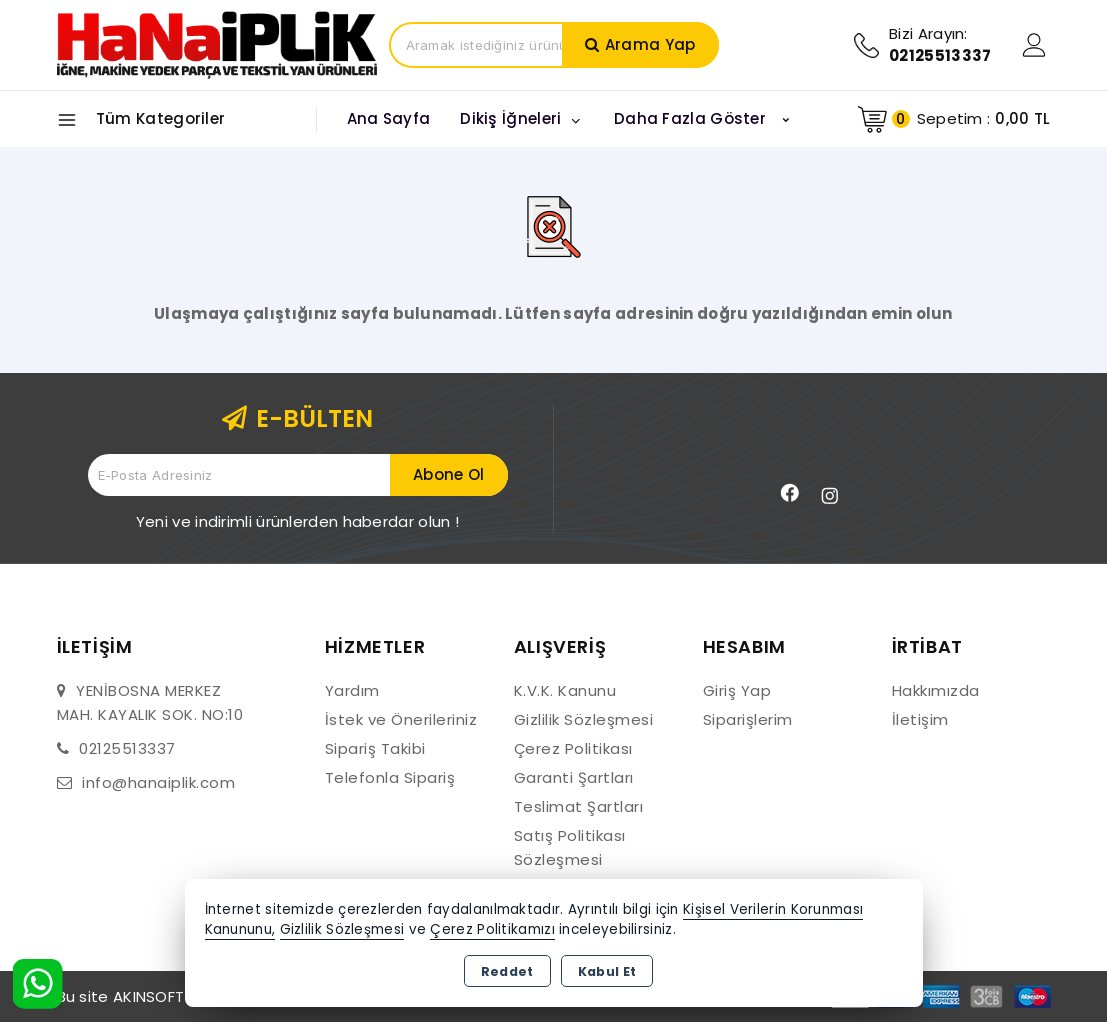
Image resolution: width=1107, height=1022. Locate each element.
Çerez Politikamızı (492, 929)
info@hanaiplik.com (158, 782)
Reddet (507, 971)
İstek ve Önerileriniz (401, 719)
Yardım (352, 690)
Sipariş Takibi (375, 748)
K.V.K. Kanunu (565, 690)
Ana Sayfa (389, 118)
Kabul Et (607, 971)
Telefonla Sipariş (390, 777)
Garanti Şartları (574, 777)
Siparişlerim (748, 719)
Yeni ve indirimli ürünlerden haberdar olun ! (297, 521)
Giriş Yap (737, 690)
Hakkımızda (936, 690)
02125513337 (127, 748)
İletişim (920, 719)
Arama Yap (650, 44)
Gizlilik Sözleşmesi (584, 719)
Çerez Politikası (573, 748)
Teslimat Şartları (579, 806)
